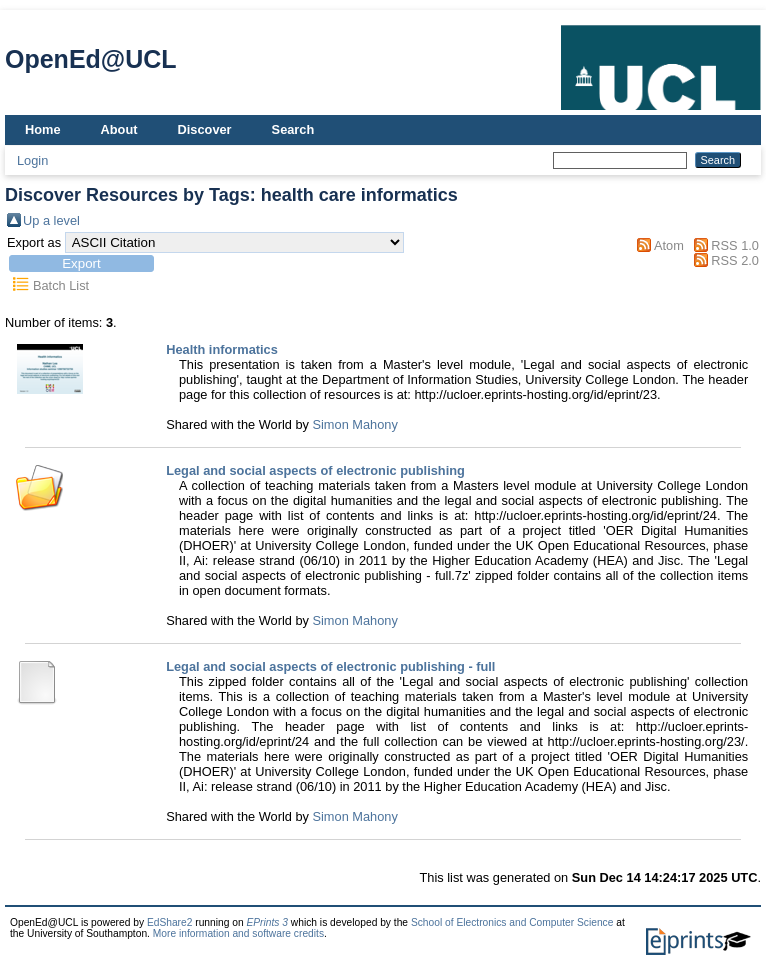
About (119, 129)
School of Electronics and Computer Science (512, 922)
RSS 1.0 (735, 245)
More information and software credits (238, 933)
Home (43, 129)
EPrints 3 (267, 922)
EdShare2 (170, 922)
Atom (669, 245)
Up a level (51, 220)
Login (32, 160)
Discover (205, 129)
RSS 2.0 (735, 260)
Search (293, 129)
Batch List (61, 285)
